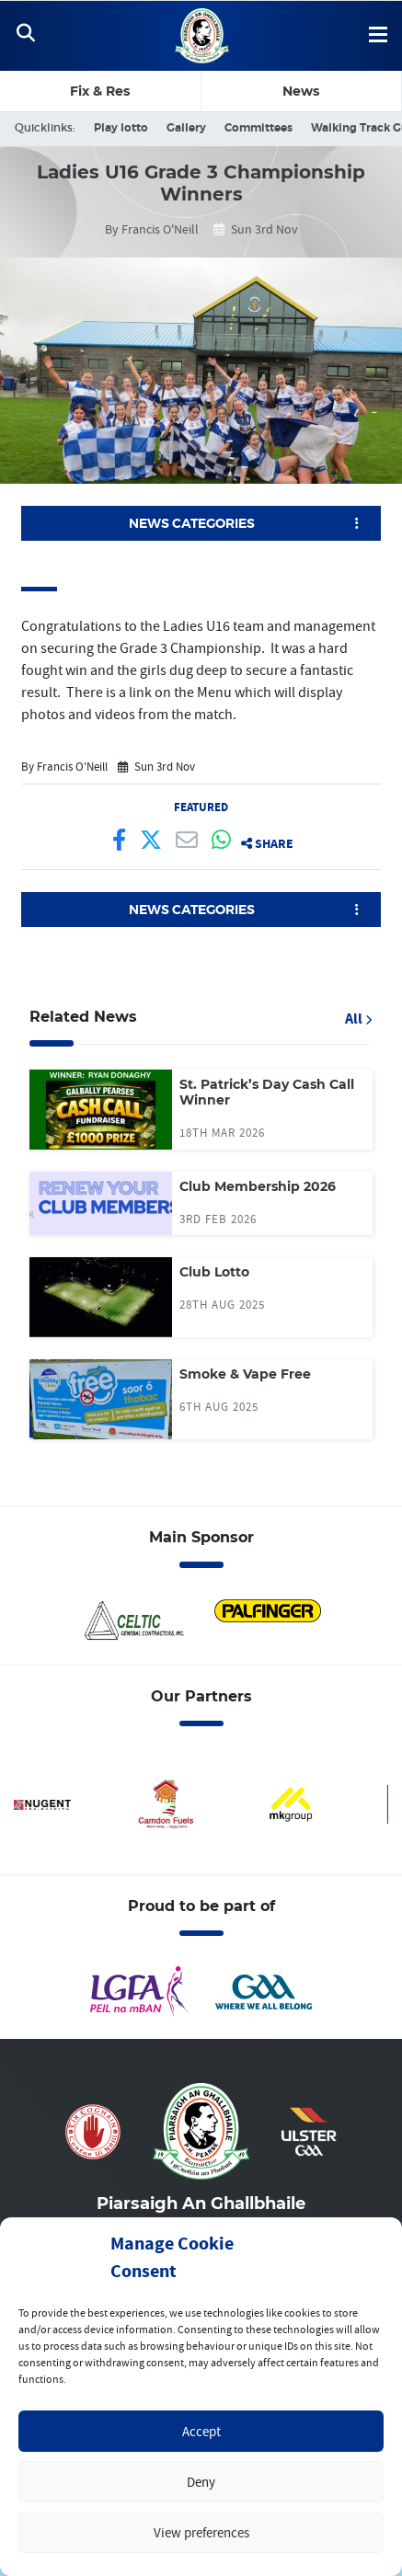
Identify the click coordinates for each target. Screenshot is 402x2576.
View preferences (201, 2532)
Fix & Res (100, 91)
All (358, 1019)
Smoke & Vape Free (245, 1374)
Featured (201, 807)
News (300, 91)
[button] (201, 523)
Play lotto (121, 127)
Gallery (186, 127)
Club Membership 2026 (257, 1186)
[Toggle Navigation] (25, 36)
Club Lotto (214, 1272)
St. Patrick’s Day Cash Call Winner (266, 1092)
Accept (201, 2431)
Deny (201, 2481)
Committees (258, 127)
